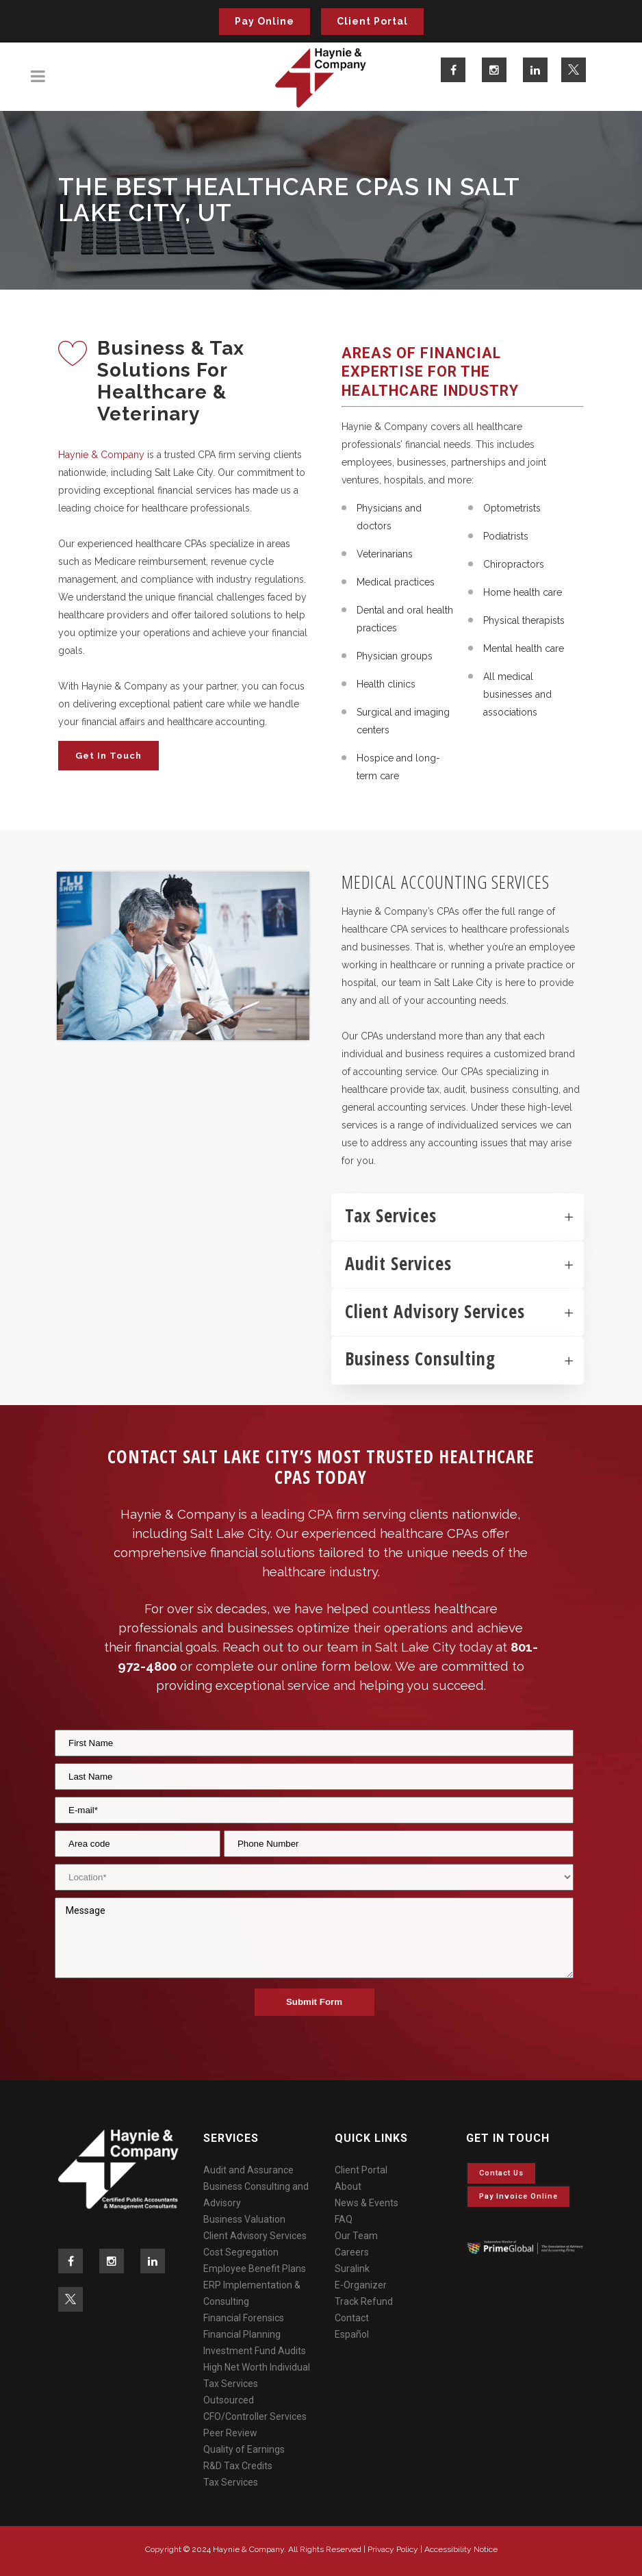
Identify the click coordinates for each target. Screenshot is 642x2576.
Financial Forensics (243, 2317)
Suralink (352, 2268)
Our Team (356, 2235)
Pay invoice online (518, 2196)
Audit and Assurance (248, 2169)
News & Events (366, 2202)
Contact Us (501, 2173)
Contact (352, 2317)
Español (352, 2334)
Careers (352, 2252)
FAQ (343, 2219)
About (348, 2186)
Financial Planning (242, 2334)
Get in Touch (108, 755)
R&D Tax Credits (237, 2465)
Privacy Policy (393, 2549)
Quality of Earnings (244, 2449)
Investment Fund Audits (254, 2350)
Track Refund (364, 2301)
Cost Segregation (241, 2252)
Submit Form (314, 2002)
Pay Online (264, 21)
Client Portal (372, 21)
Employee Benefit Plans (254, 2268)
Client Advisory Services (255, 2235)
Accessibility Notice (461, 2549)
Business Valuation (244, 2219)
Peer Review (230, 2432)
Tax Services (230, 2482)
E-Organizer (361, 2285)
